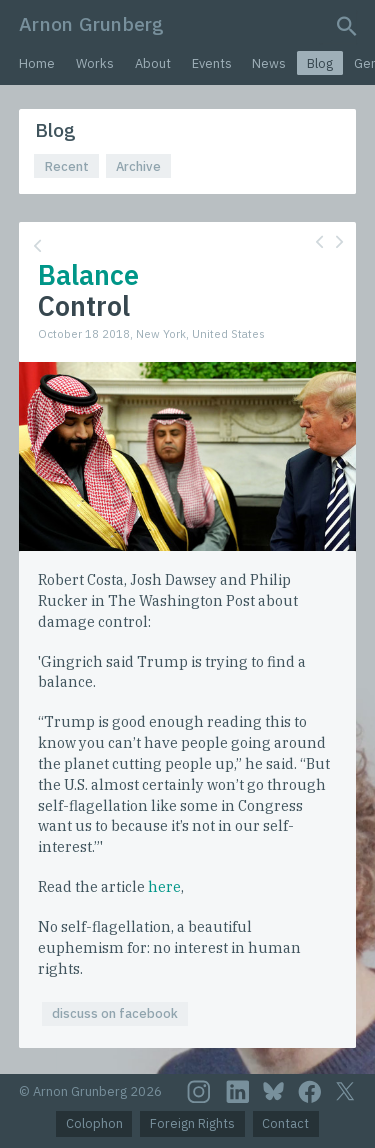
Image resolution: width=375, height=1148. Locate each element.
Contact (285, 1123)
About (153, 63)
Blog (320, 63)
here (164, 886)
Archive (138, 166)
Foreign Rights (192, 1123)
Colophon (94, 1123)
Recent (67, 166)
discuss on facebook (115, 1013)
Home (37, 63)
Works (95, 63)
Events (212, 63)
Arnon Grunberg (91, 23)
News (269, 63)
